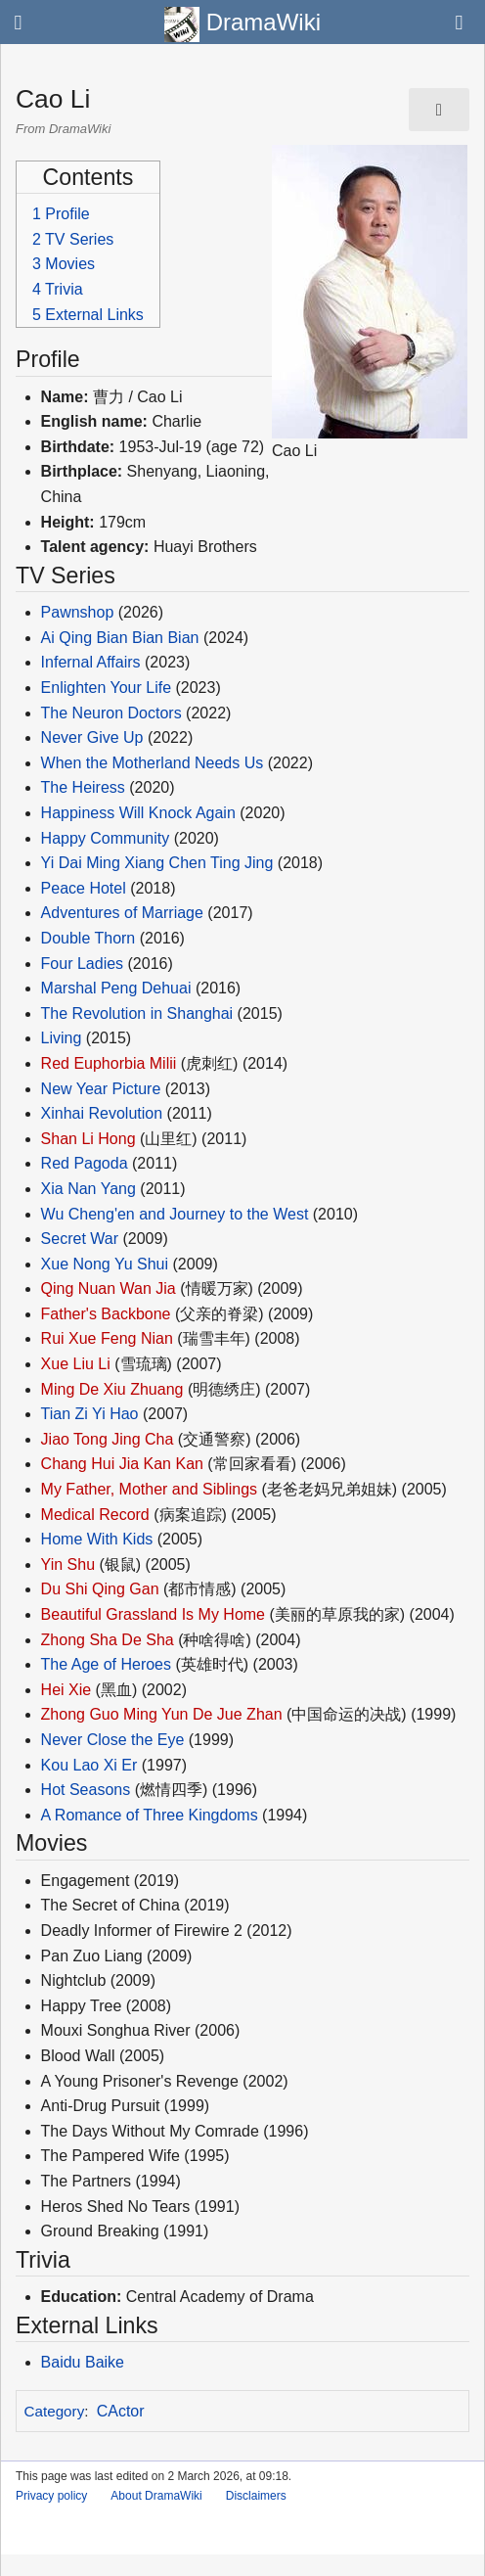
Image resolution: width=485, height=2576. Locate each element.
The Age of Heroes (106, 1664)
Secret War (79, 1238)
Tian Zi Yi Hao (90, 1413)
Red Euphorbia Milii (109, 1063)
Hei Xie (66, 1689)
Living (61, 1038)
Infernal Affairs (91, 662)
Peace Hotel (83, 888)
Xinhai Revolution (102, 1113)
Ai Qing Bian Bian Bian (120, 637)
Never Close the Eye (113, 1739)
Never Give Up (92, 737)
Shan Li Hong (88, 1138)
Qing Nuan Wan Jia (108, 1288)
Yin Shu (68, 1564)
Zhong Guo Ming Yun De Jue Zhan (162, 1714)
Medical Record (95, 1514)
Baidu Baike (82, 2362)
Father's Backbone (106, 1314)
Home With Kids (97, 1539)
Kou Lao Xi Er (89, 1765)
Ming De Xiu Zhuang (112, 1389)
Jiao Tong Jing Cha (107, 1439)
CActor (121, 2411)
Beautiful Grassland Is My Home (153, 1614)
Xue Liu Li (75, 1364)
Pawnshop (77, 612)
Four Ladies (82, 963)
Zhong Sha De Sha (107, 1640)
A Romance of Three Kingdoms (149, 1815)
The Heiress (83, 787)
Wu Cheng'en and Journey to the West (175, 1214)
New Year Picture (101, 1089)
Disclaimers (256, 2496)
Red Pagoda (84, 1163)
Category (54, 2411)
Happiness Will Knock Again (138, 813)
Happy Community (105, 838)
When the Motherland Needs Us (152, 763)
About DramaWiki (155, 2496)
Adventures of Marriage (122, 912)
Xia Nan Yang (88, 1188)
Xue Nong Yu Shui (104, 1264)
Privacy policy (51, 2496)
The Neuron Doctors (111, 713)
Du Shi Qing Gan (100, 1589)
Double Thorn (88, 938)
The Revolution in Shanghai (137, 1013)
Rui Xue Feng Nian (107, 1338)
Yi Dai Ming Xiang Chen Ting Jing (157, 862)
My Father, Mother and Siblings (149, 1489)
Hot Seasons (86, 1789)
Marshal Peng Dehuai (116, 988)
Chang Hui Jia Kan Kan (122, 1463)
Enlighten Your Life (106, 687)
